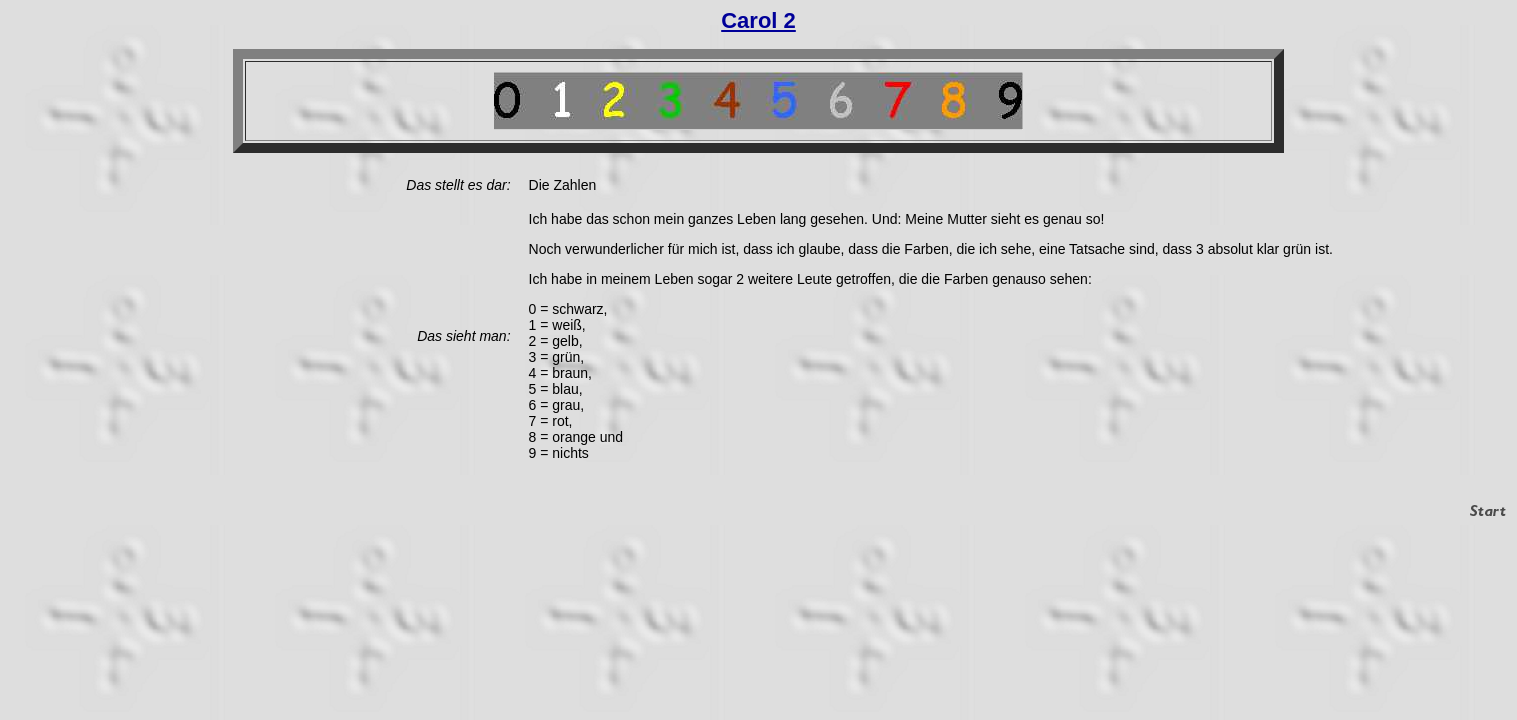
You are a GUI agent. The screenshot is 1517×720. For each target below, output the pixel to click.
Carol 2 (758, 20)
